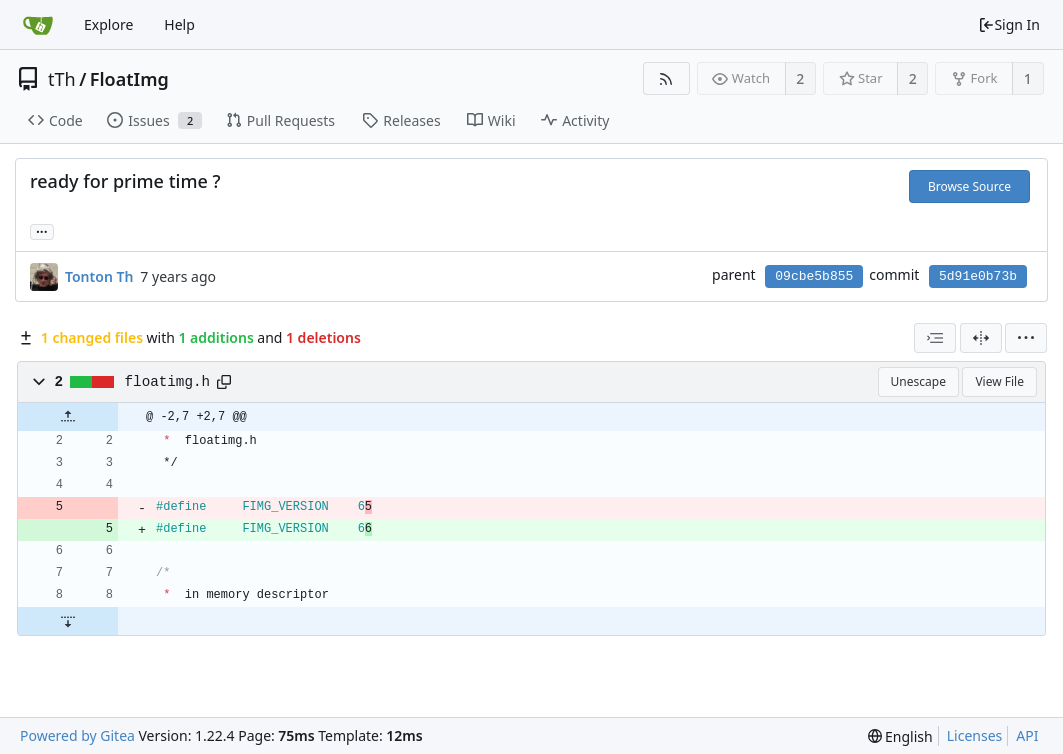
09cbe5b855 (814, 276)
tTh (62, 79)
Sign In (1009, 24)
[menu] (1026, 338)
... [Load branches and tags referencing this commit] (42, 230)
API (1027, 735)
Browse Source (969, 186)
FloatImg (129, 79)
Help (179, 24)
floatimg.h (168, 382)
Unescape (918, 381)
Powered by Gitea (77, 735)
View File (999, 381)
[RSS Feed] (666, 78)
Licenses (975, 735)
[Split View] (981, 338)
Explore (108, 24)
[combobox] (935, 338)
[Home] (38, 25)
